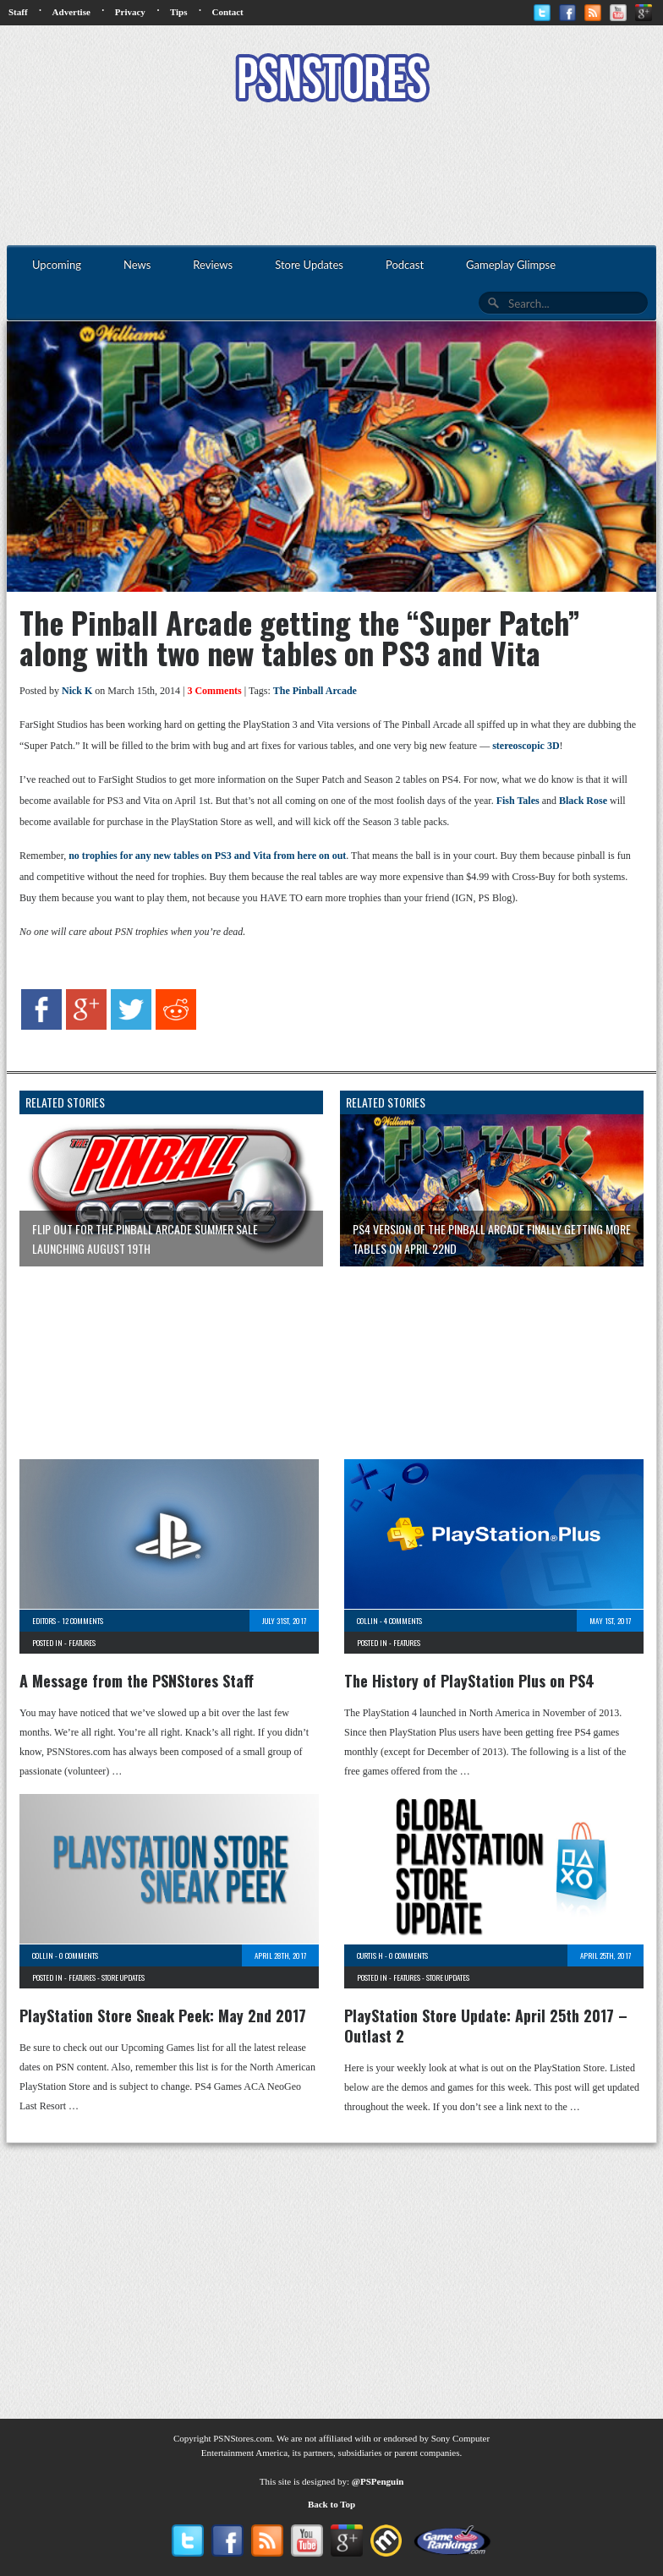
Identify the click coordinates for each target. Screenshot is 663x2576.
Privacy (130, 12)
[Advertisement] (331, 176)
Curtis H (370, 1955)
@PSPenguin (378, 2481)
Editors (44, 1621)
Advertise (71, 12)
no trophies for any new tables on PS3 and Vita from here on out (207, 855)
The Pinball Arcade (315, 691)
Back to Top (331, 2504)
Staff (18, 12)
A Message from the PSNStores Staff (136, 1681)
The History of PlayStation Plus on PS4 (469, 1681)
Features (82, 1643)
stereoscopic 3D (525, 746)
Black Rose (583, 801)
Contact (227, 12)
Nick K (77, 691)
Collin (367, 1621)
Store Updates (123, 1977)
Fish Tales (518, 801)
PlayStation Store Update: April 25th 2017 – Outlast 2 (485, 2025)
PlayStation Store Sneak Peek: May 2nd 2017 (162, 2015)
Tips (179, 12)
